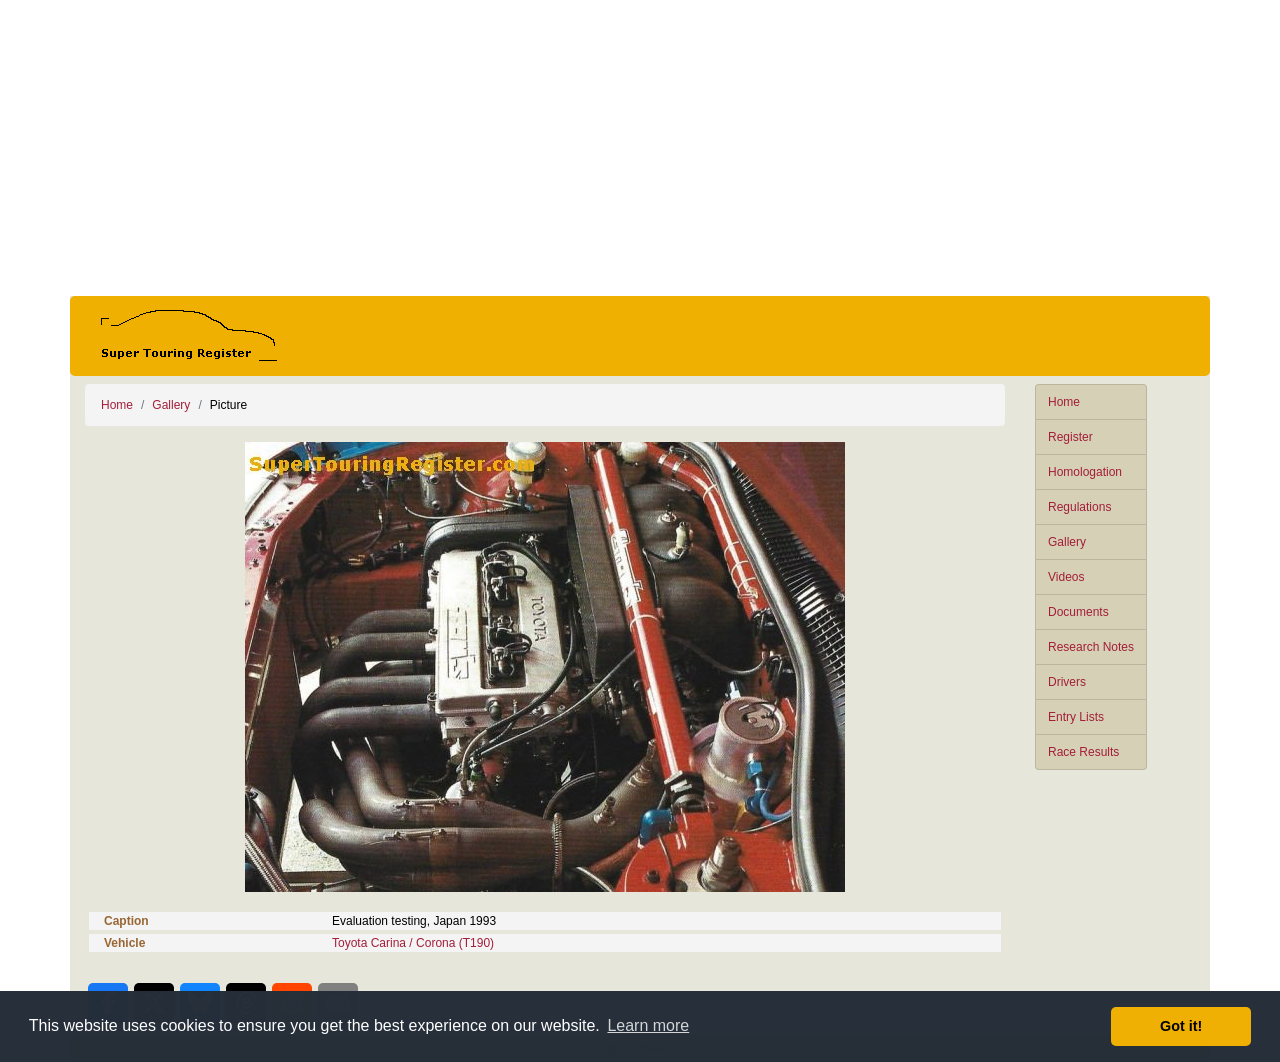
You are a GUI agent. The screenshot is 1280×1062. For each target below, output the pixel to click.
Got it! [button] (1181, 1026)
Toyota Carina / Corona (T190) (413, 943)
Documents (1078, 612)
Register (1070, 437)
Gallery (1067, 542)
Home (1064, 402)
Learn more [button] (648, 1025)
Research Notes (1091, 647)
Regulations (1079, 507)
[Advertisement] (640, 148)
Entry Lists (1076, 717)
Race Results (1083, 752)
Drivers (1067, 682)
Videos (1066, 577)
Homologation (1085, 472)
